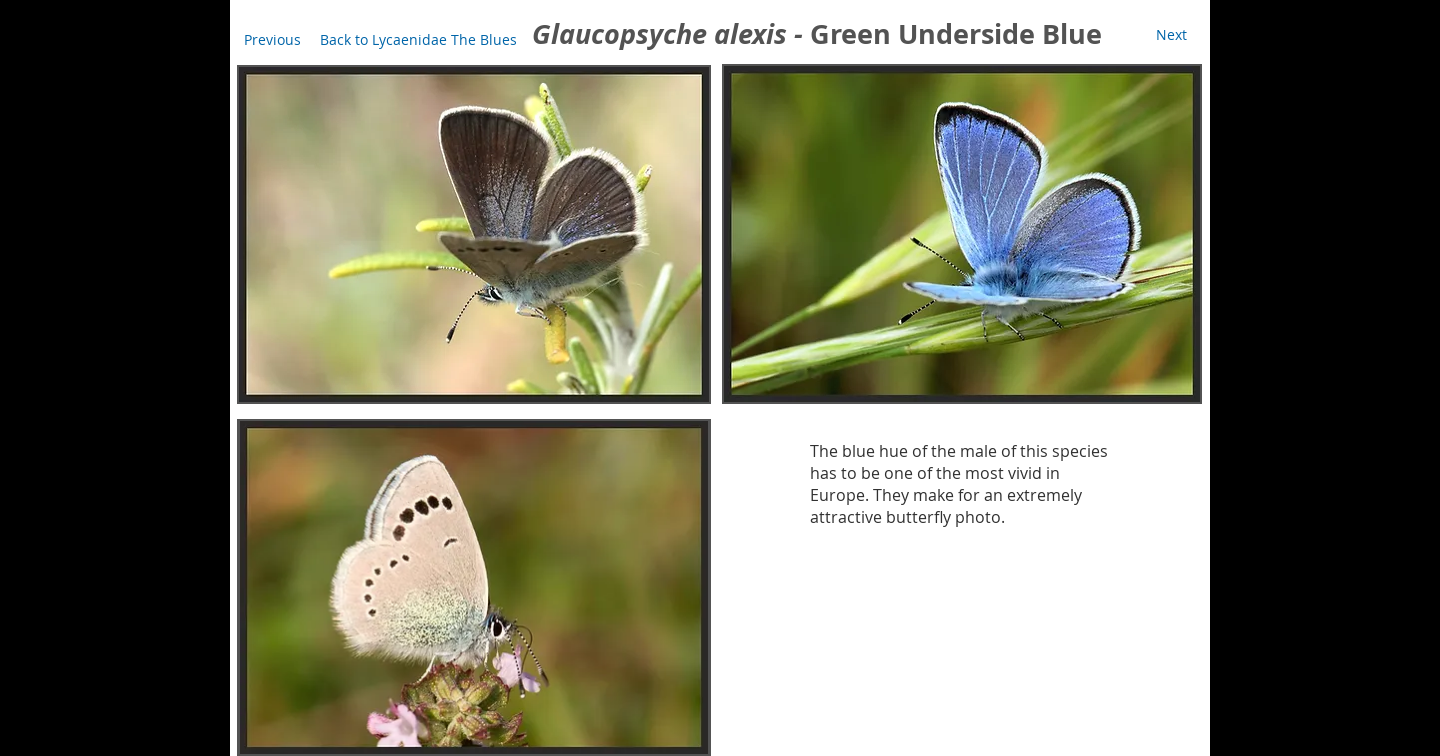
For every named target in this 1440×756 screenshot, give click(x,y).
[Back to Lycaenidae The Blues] (418, 40)
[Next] (1171, 35)
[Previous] (272, 40)
